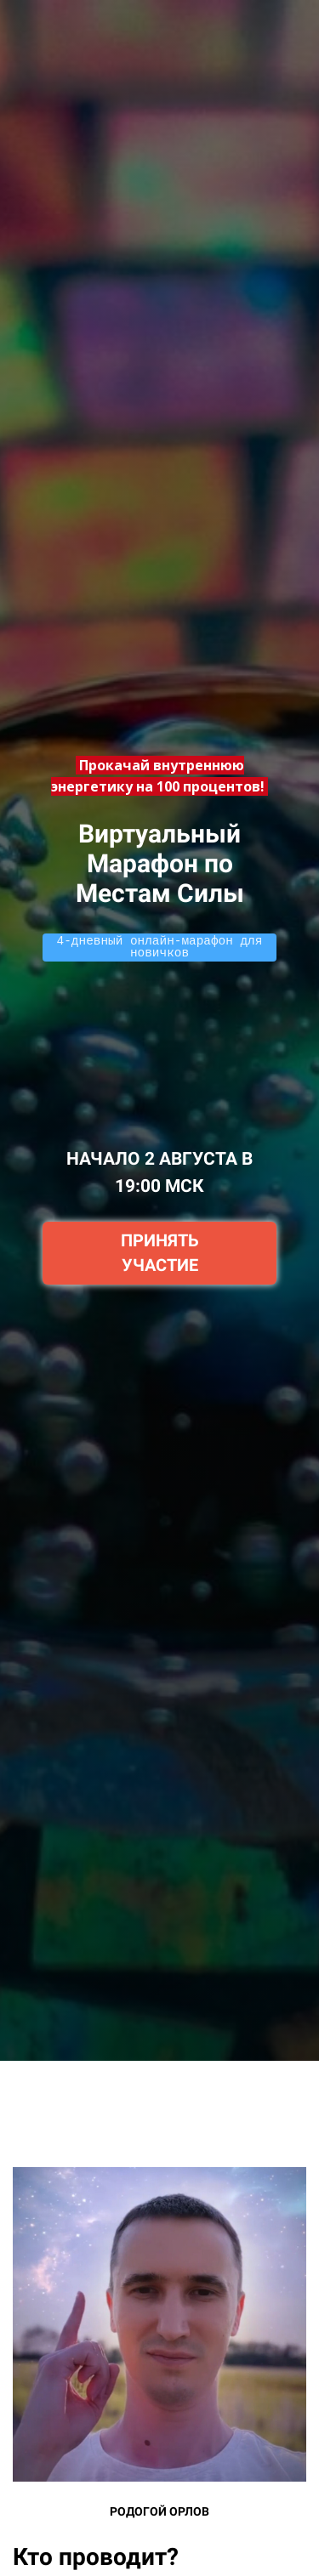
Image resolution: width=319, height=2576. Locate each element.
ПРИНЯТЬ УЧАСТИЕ (160, 1252)
